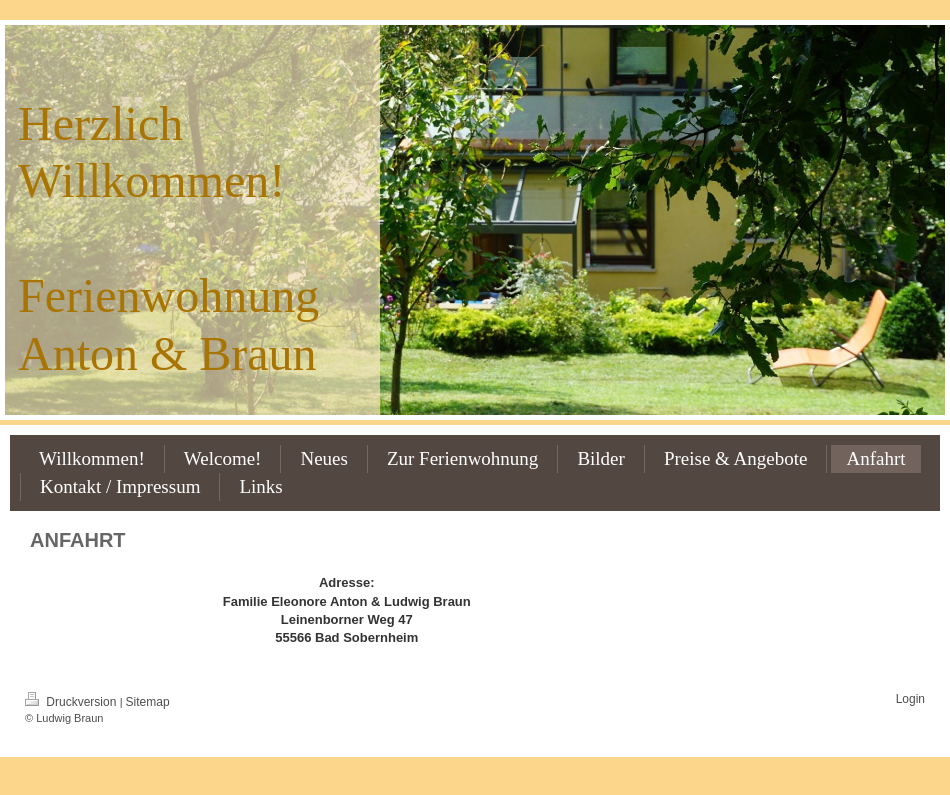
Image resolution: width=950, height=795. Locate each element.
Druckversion (72, 702)
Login (910, 699)
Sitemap (148, 702)
